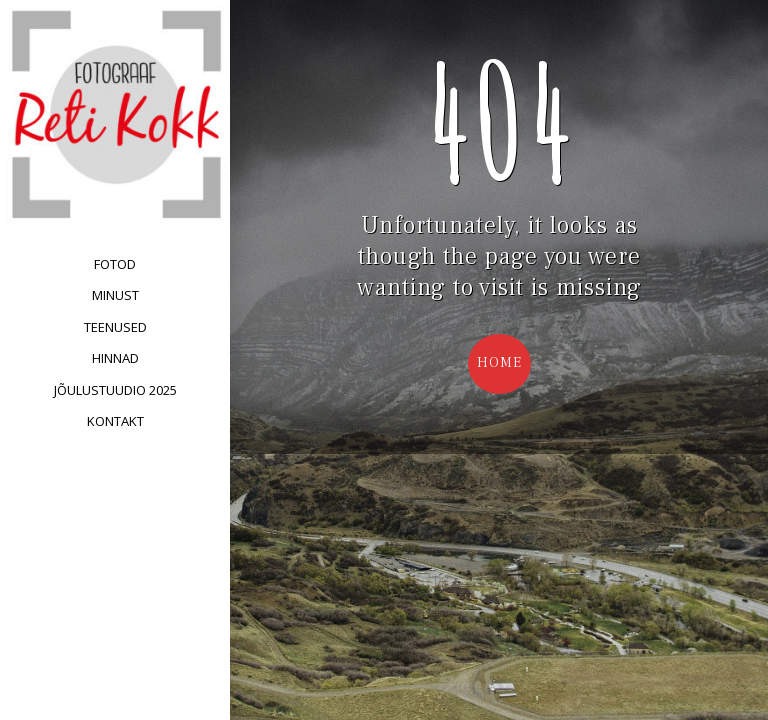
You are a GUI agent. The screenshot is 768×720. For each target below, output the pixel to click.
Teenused (115, 327)
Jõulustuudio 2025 (115, 390)
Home (499, 363)
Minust (115, 295)
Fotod (115, 264)
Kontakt (115, 421)
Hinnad (115, 358)
